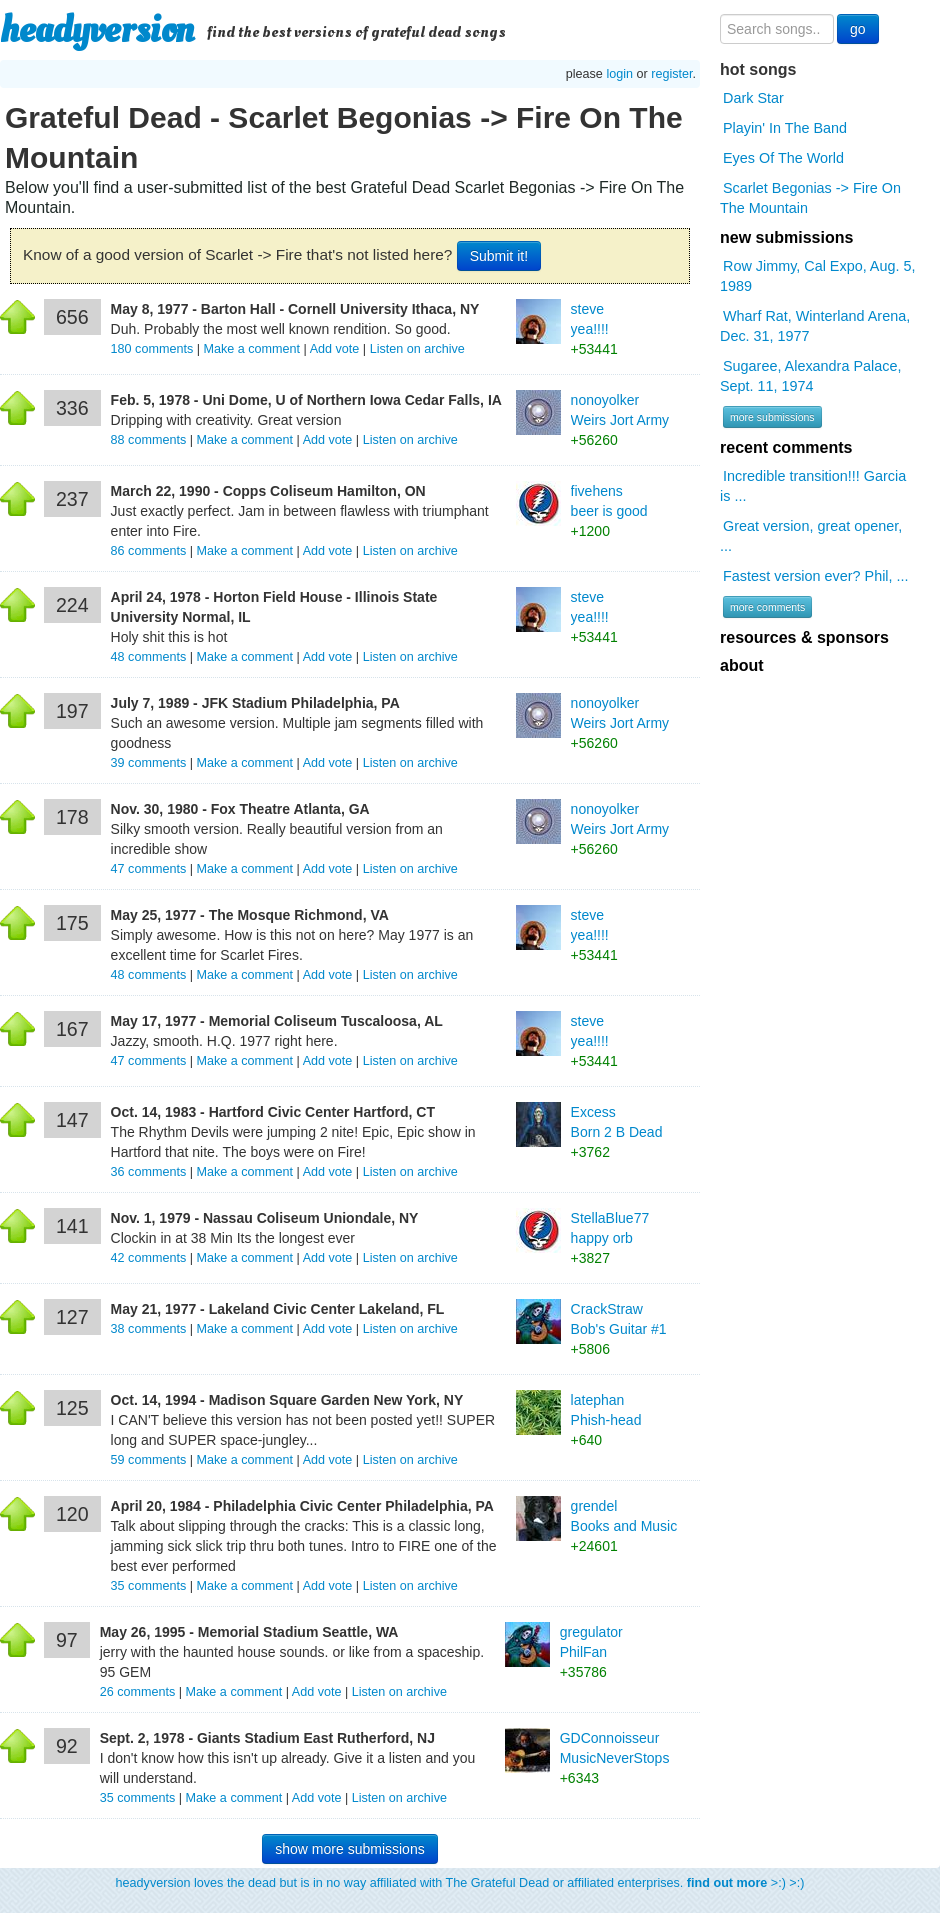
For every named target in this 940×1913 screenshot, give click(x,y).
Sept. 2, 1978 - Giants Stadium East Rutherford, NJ (267, 1738)
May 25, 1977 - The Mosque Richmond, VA (250, 915)
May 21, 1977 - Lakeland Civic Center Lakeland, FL (278, 1309)
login (619, 74)
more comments (767, 607)
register (671, 74)
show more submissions (349, 1849)
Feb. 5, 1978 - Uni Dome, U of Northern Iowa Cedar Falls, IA (306, 400)
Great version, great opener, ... (811, 536)
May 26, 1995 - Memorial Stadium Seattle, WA (249, 1632)
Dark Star (753, 98)
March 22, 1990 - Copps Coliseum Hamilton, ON (268, 491)
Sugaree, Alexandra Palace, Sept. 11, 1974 (810, 376)
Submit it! (499, 256)
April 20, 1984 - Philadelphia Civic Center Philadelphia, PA (302, 1506)
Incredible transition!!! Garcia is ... (813, 486)
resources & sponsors (804, 637)
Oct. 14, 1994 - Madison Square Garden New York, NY (287, 1400)
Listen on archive (417, 349)
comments (154, 349)
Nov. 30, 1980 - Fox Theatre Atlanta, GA (240, 809)
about (742, 665)
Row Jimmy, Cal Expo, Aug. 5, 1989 (817, 276)
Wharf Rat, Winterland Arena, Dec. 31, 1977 (815, 326)
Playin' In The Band (785, 128)
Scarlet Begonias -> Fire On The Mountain (810, 198)
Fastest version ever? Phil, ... (816, 576)
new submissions (786, 237)
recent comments (786, 447)
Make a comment (251, 349)
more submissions (772, 417)
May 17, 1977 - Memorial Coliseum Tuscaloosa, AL (277, 1021)
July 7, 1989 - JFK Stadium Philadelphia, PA (255, 703)
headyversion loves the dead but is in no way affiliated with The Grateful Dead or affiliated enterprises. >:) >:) (460, 1883)
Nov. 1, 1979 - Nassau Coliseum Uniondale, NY (265, 1218)
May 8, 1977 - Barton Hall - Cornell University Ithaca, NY (295, 309)
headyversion (97, 30)
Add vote (335, 349)
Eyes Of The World (783, 158)
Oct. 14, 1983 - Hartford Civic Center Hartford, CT (273, 1112)
